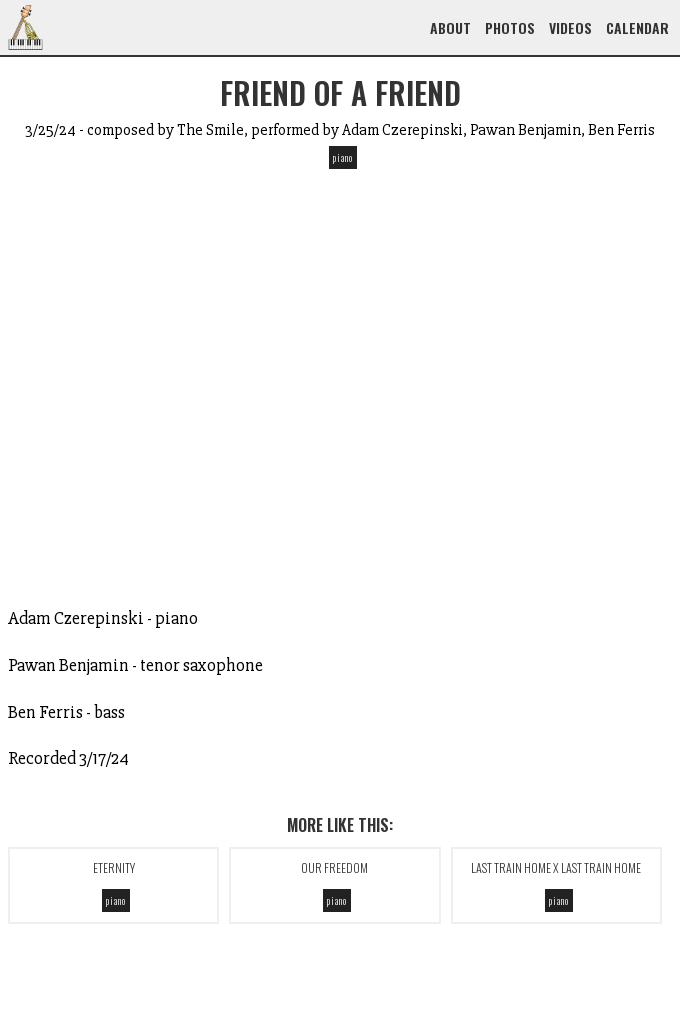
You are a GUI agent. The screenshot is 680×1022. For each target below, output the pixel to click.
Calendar (637, 27)
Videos (570, 27)
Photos (510, 27)
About (450, 27)
